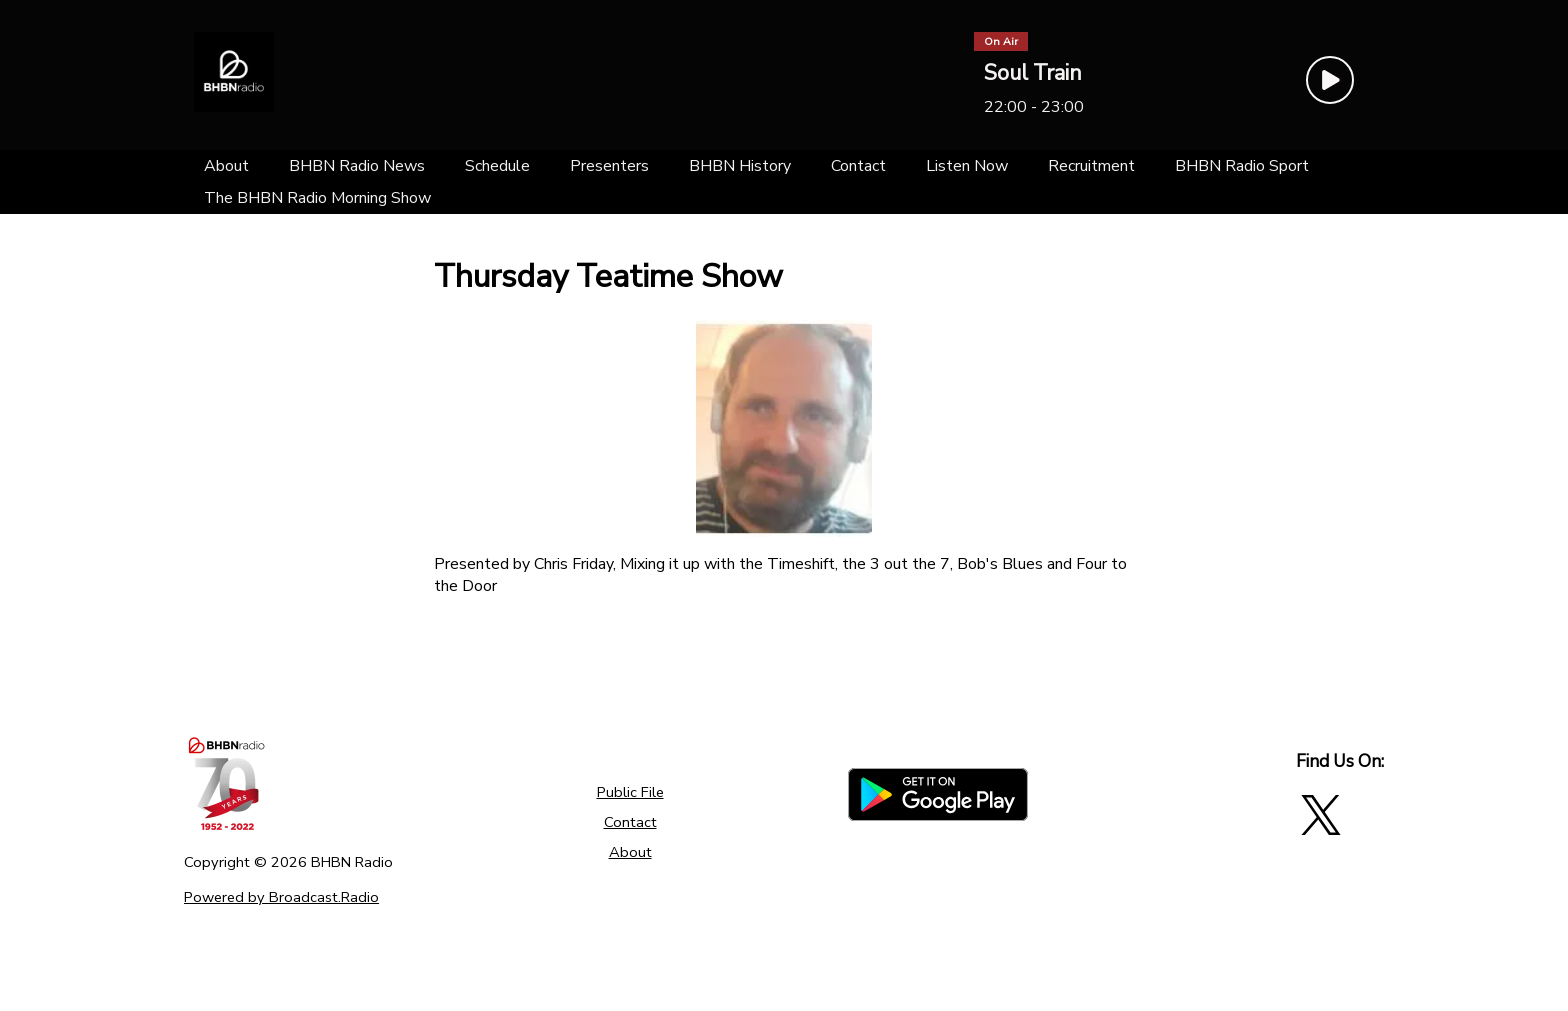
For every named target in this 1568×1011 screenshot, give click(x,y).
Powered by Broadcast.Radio (281, 897)
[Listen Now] (967, 166)
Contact (630, 822)
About (630, 852)
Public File (630, 792)
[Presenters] (609, 166)
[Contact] (858, 166)
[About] (226, 166)
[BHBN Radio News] (357, 166)
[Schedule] (497, 166)
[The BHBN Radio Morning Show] (317, 198)
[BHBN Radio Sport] (1242, 166)
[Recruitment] (1091, 166)
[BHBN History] (740, 166)
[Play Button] (1330, 80)
